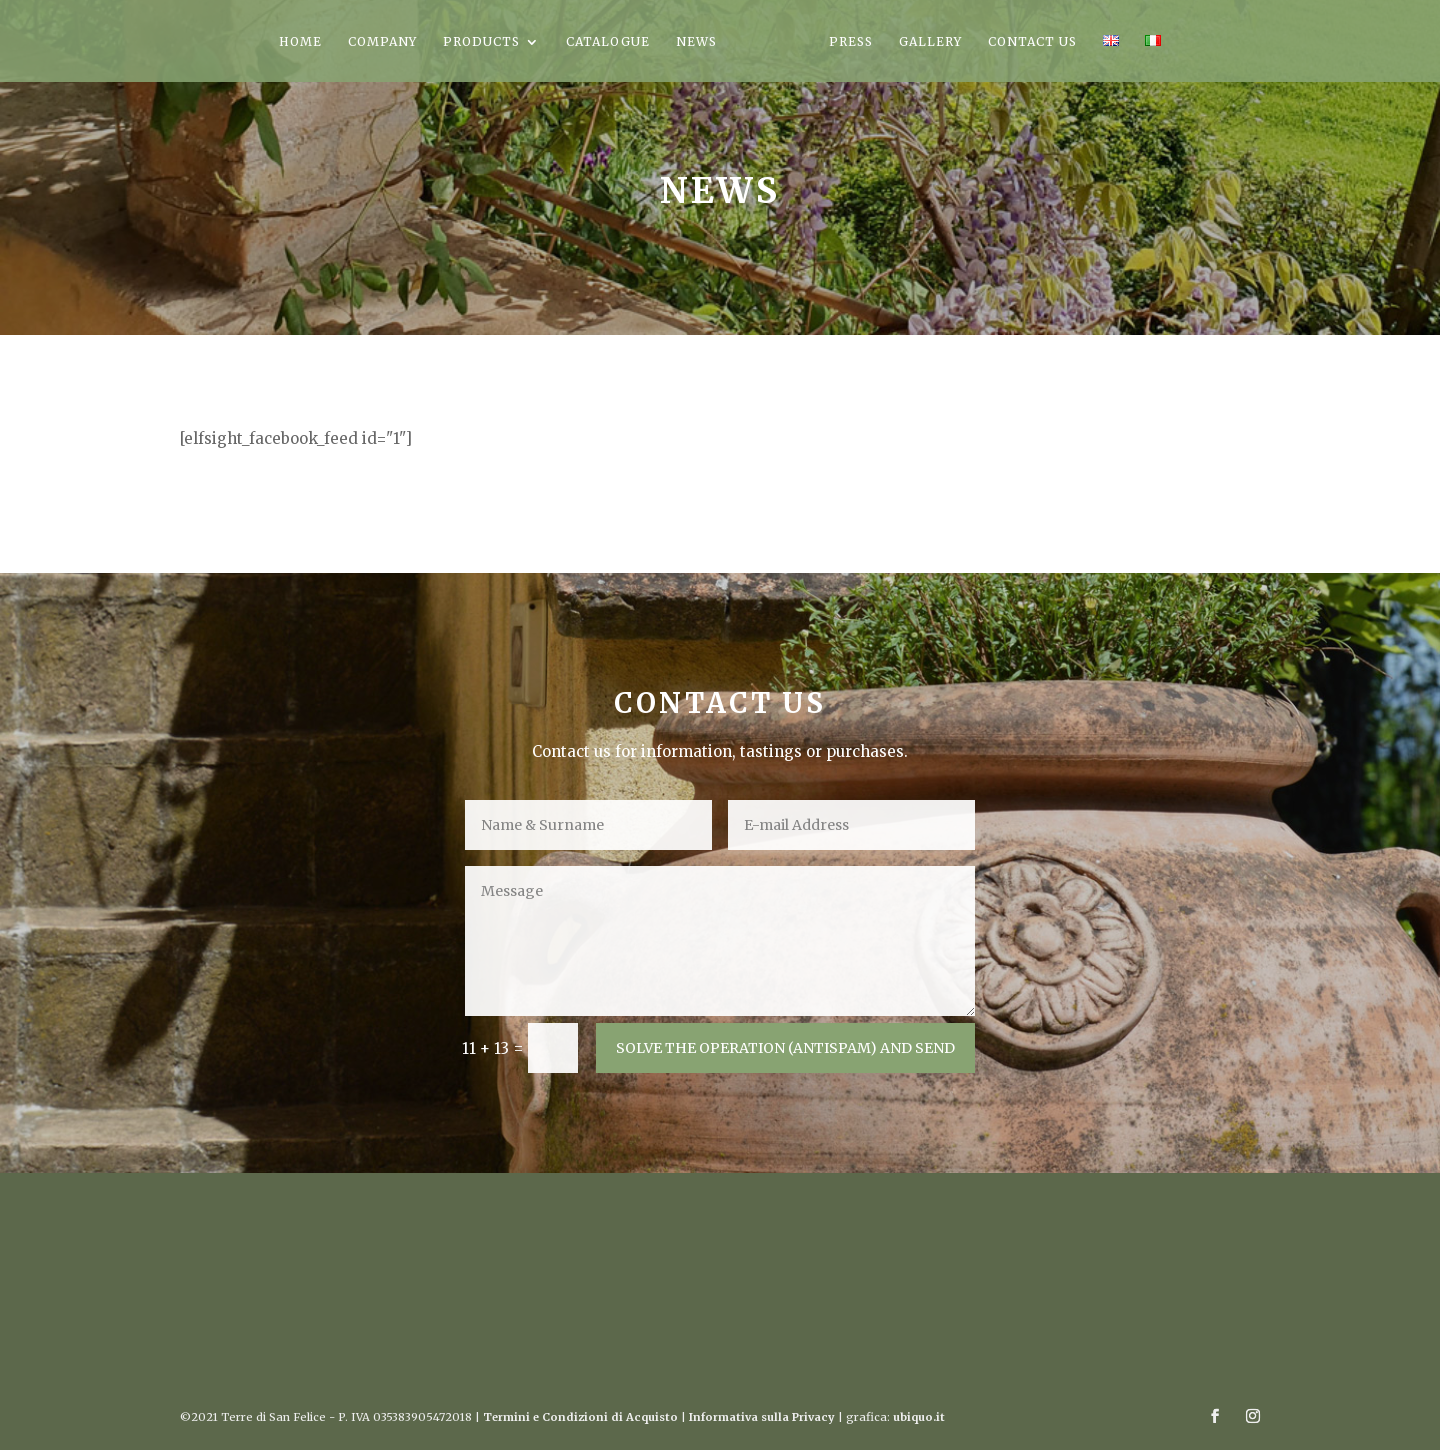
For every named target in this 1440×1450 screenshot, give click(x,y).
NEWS (696, 42)
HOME (300, 42)
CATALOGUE (608, 42)
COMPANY (382, 42)
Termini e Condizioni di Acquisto (580, 1417)
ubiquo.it (919, 1417)
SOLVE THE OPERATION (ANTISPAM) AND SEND (785, 1048)
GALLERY (930, 42)
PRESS (851, 42)
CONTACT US (1032, 42)
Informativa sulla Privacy (762, 1417)
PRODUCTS (481, 42)
